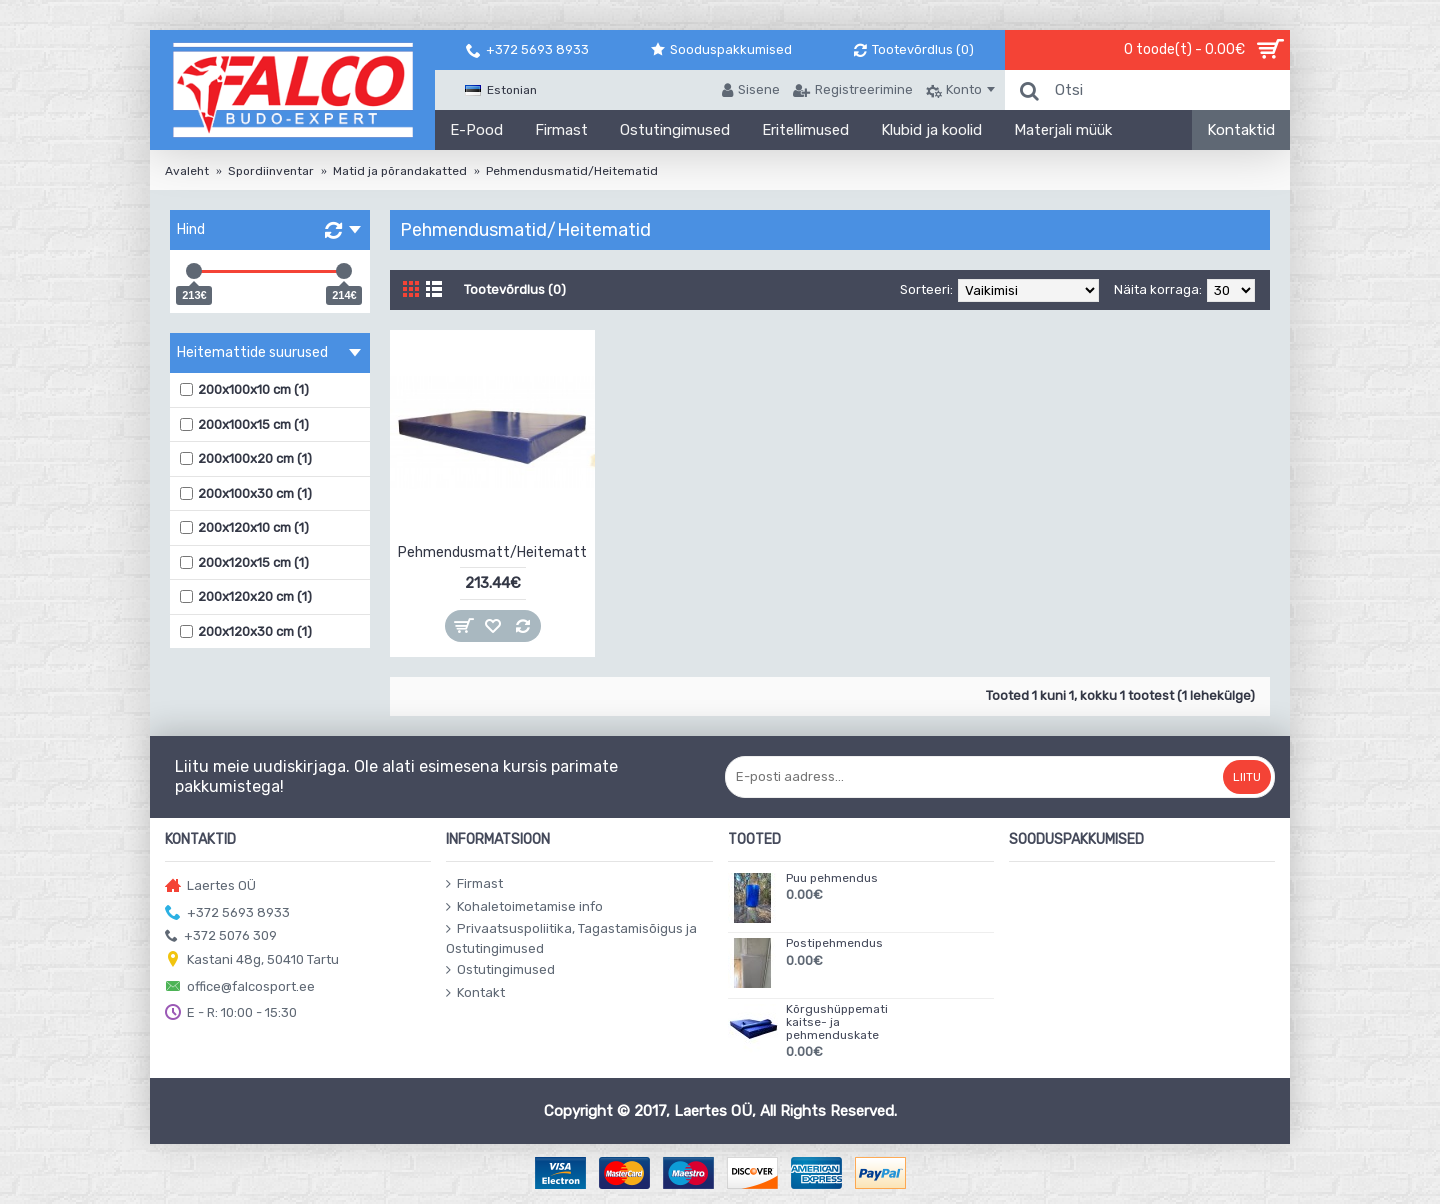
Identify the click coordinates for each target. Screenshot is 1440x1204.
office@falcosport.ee (240, 987)
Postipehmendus (834, 943)
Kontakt (475, 992)
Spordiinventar (271, 171)
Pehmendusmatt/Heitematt (492, 552)
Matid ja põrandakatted (400, 171)
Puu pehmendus (832, 878)
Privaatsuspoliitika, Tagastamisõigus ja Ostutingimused (571, 938)
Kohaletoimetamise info (524, 906)
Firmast (474, 884)
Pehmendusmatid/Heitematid (572, 171)
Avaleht (187, 171)
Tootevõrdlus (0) (515, 289)
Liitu (1247, 777)
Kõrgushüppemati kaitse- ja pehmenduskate (837, 1022)
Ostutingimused (500, 970)
